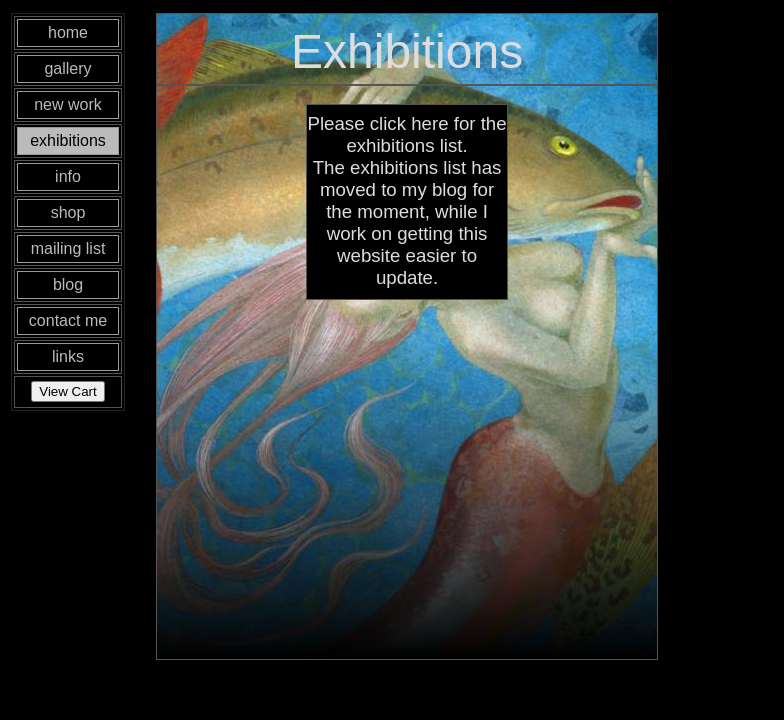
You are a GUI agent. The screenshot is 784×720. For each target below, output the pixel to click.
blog (68, 284)
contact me (68, 320)
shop (68, 212)
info (68, 176)
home (68, 32)
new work (68, 104)
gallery (67, 68)
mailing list (68, 248)
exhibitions (68, 140)
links (68, 356)
